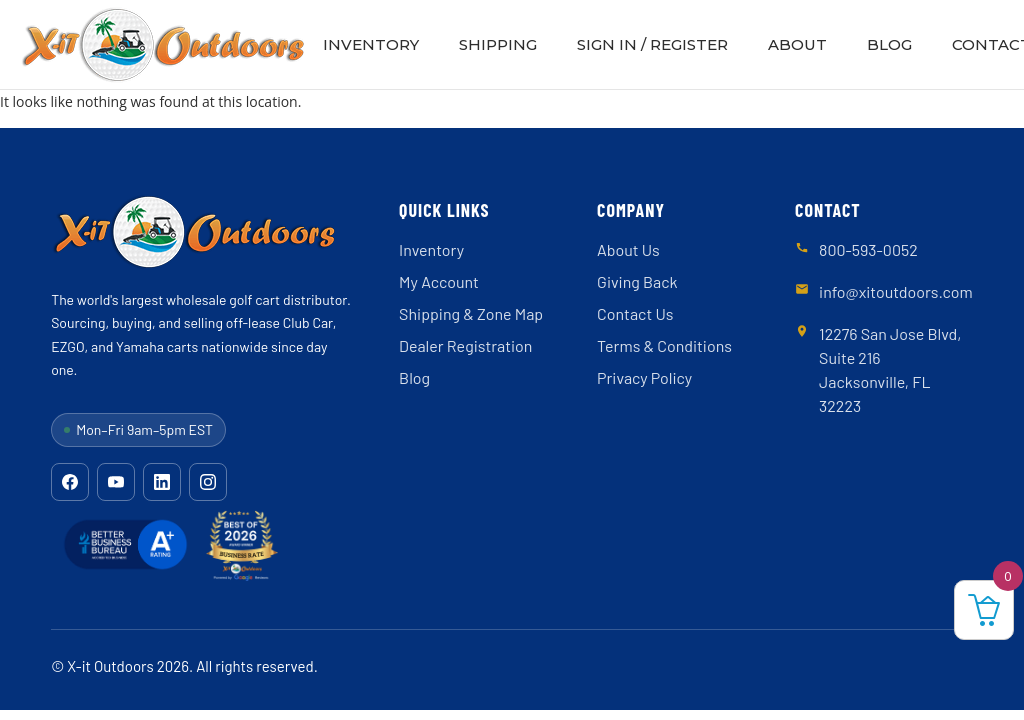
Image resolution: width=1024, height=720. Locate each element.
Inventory (371, 44)
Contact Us (635, 313)
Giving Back (637, 281)
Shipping (498, 44)
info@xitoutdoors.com (896, 291)
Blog (889, 44)
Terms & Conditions (664, 345)
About (797, 44)
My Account (439, 281)
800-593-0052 (868, 249)
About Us (628, 249)
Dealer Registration (465, 345)
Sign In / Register (652, 44)
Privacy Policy (644, 377)
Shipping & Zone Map (471, 313)
